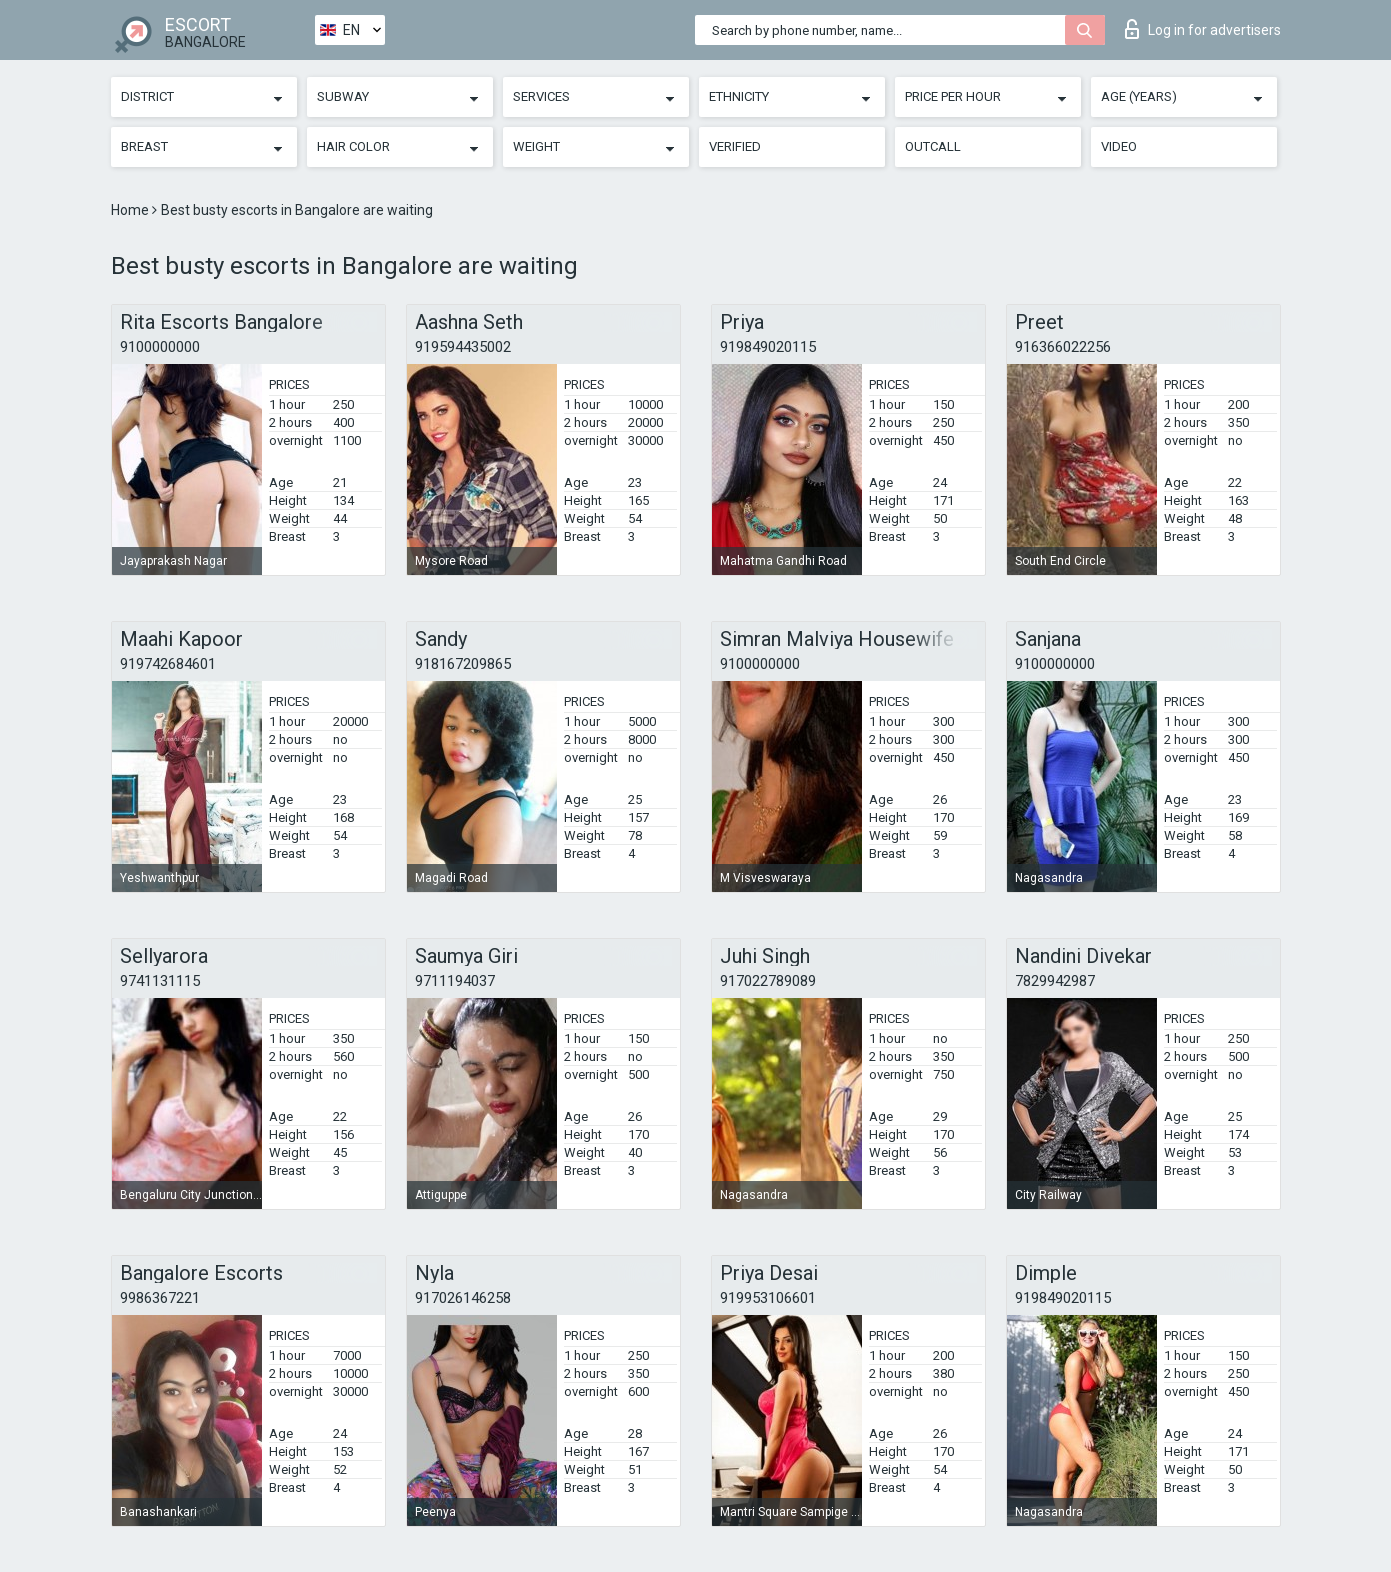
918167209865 (463, 664)
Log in (1203, 29)
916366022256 (1063, 347)
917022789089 (768, 981)
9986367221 (160, 1298)
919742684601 (168, 664)
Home (131, 210)
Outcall (933, 146)
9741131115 (160, 981)
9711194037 (455, 981)
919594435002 (463, 347)
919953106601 (768, 1298)
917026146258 (463, 1298)
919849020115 (768, 347)
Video (1119, 146)
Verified (735, 146)
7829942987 (1055, 981)
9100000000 (160, 347)
